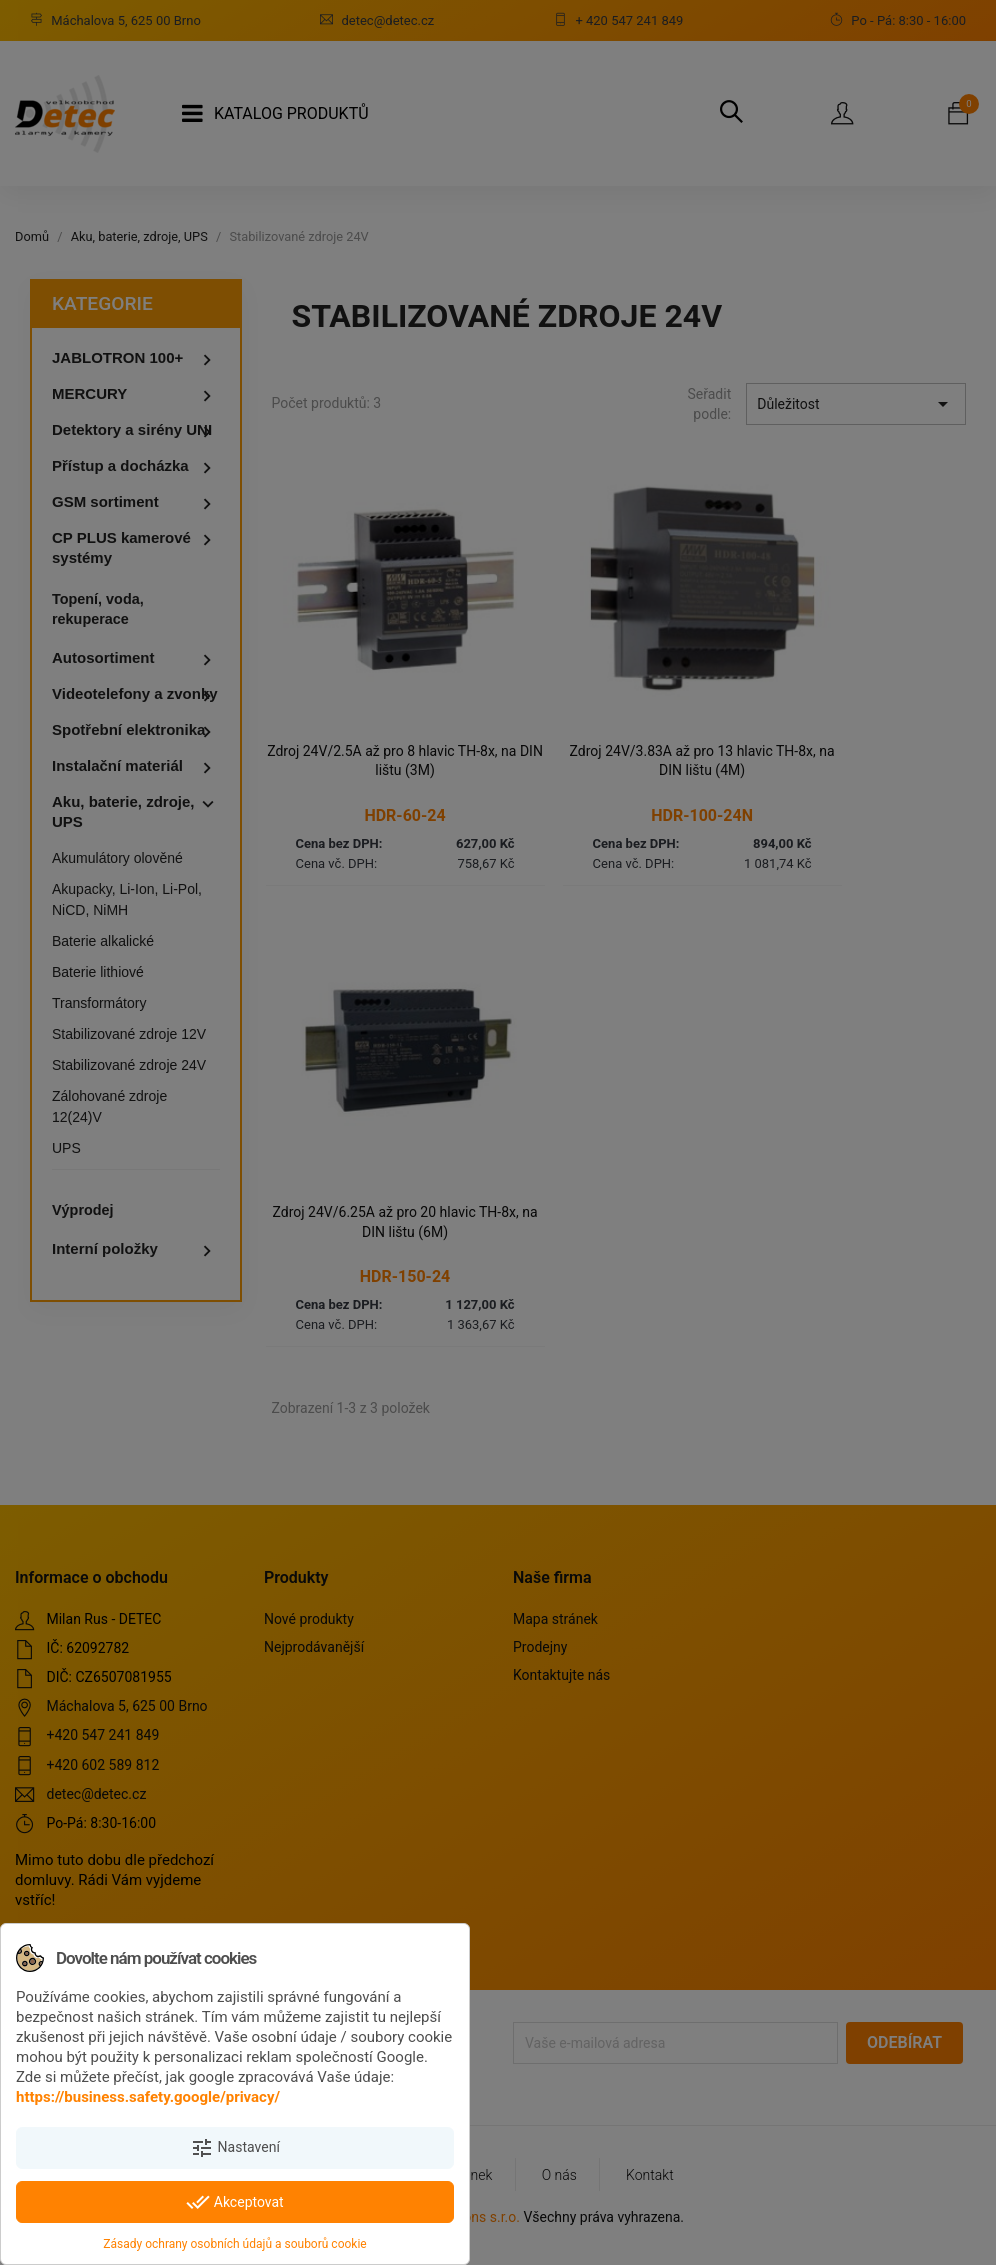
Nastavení (235, 2148)
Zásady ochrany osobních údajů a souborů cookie (234, 2244)
